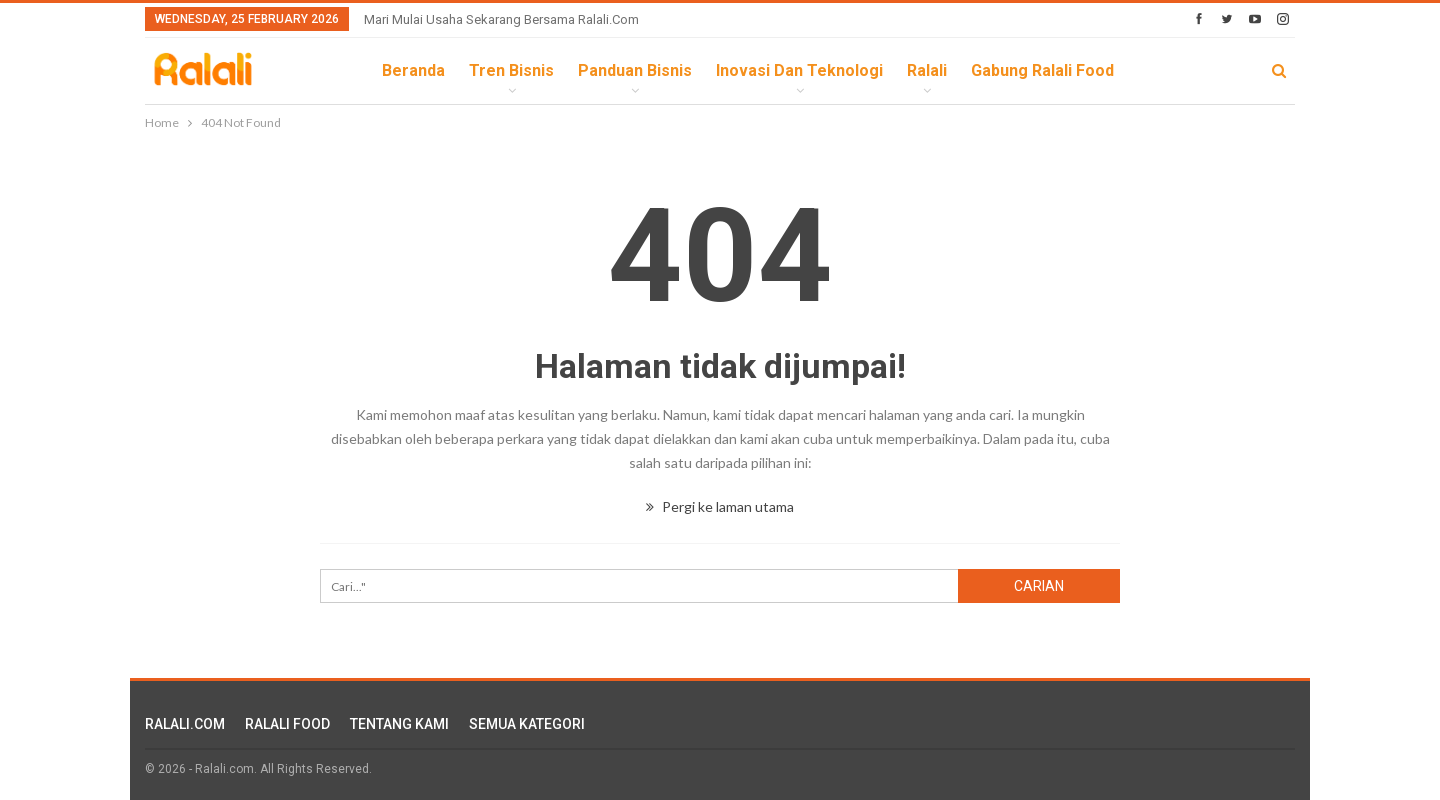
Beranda (413, 70)
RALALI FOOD (287, 724)
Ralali (927, 70)
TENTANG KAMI (399, 724)
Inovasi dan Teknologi (799, 70)
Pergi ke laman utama (720, 506)
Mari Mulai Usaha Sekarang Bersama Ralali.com (501, 19)
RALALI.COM (185, 724)
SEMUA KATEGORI (527, 724)
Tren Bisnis (511, 70)
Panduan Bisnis (635, 70)
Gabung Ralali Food (1042, 70)
